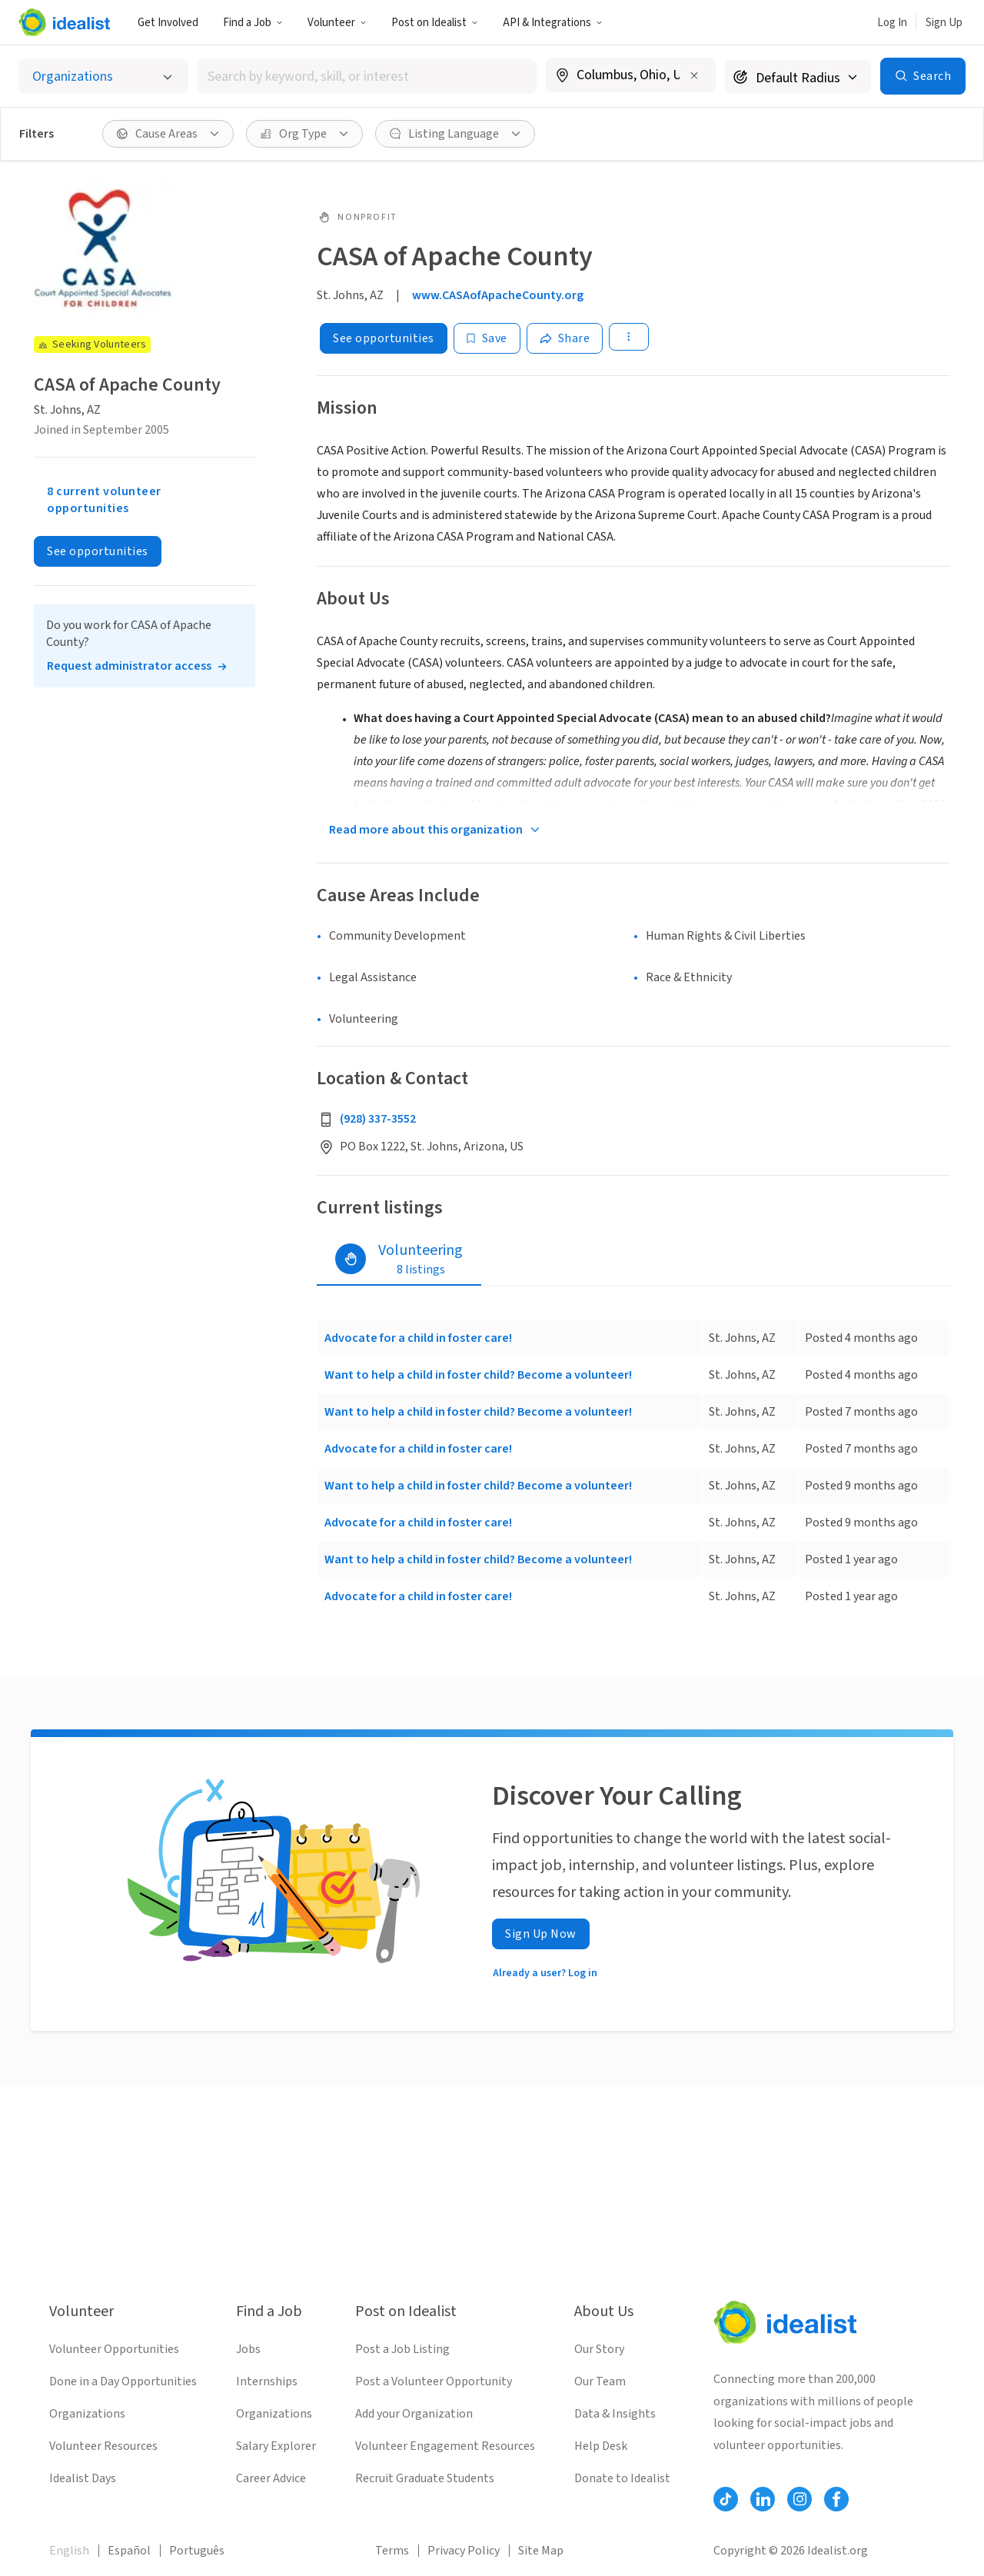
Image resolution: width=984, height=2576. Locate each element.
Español (129, 2550)
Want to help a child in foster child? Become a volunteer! (478, 1374)
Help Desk (600, 2446)
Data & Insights (615, 2413)
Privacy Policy (463, 2550)
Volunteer (337, 23)
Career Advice (271, 2478)
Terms (392, 2550)
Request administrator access (129, 665)
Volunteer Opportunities (114, 2349)
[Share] (565, 338)
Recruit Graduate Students (424, 2478)
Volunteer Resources (103, 2446)
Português (196, 2550)
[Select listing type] (103, 76)
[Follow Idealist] (725, 2499)
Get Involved (168, 23)
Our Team (600, 2381)
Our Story (599, 2349)
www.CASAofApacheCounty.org (497, 295)
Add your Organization (414, 2413)
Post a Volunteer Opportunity (433, 2381)
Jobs (248, 2349)
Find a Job (253, 23)
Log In (892, 23)
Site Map (540, 2550)
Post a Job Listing (402, 2349)
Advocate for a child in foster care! (418, 1338)
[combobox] (367, 76)
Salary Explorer (276, 2446)
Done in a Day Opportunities (123, 2381)
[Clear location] (694, 75)
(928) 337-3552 (378, 1118)
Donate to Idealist (622, 2478)
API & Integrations (553, 23)
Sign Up (944, 23)
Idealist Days (82, 2478)
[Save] (487, 338)
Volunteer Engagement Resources (445, 2446)
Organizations (87, 2413)
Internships (267, 2381)
